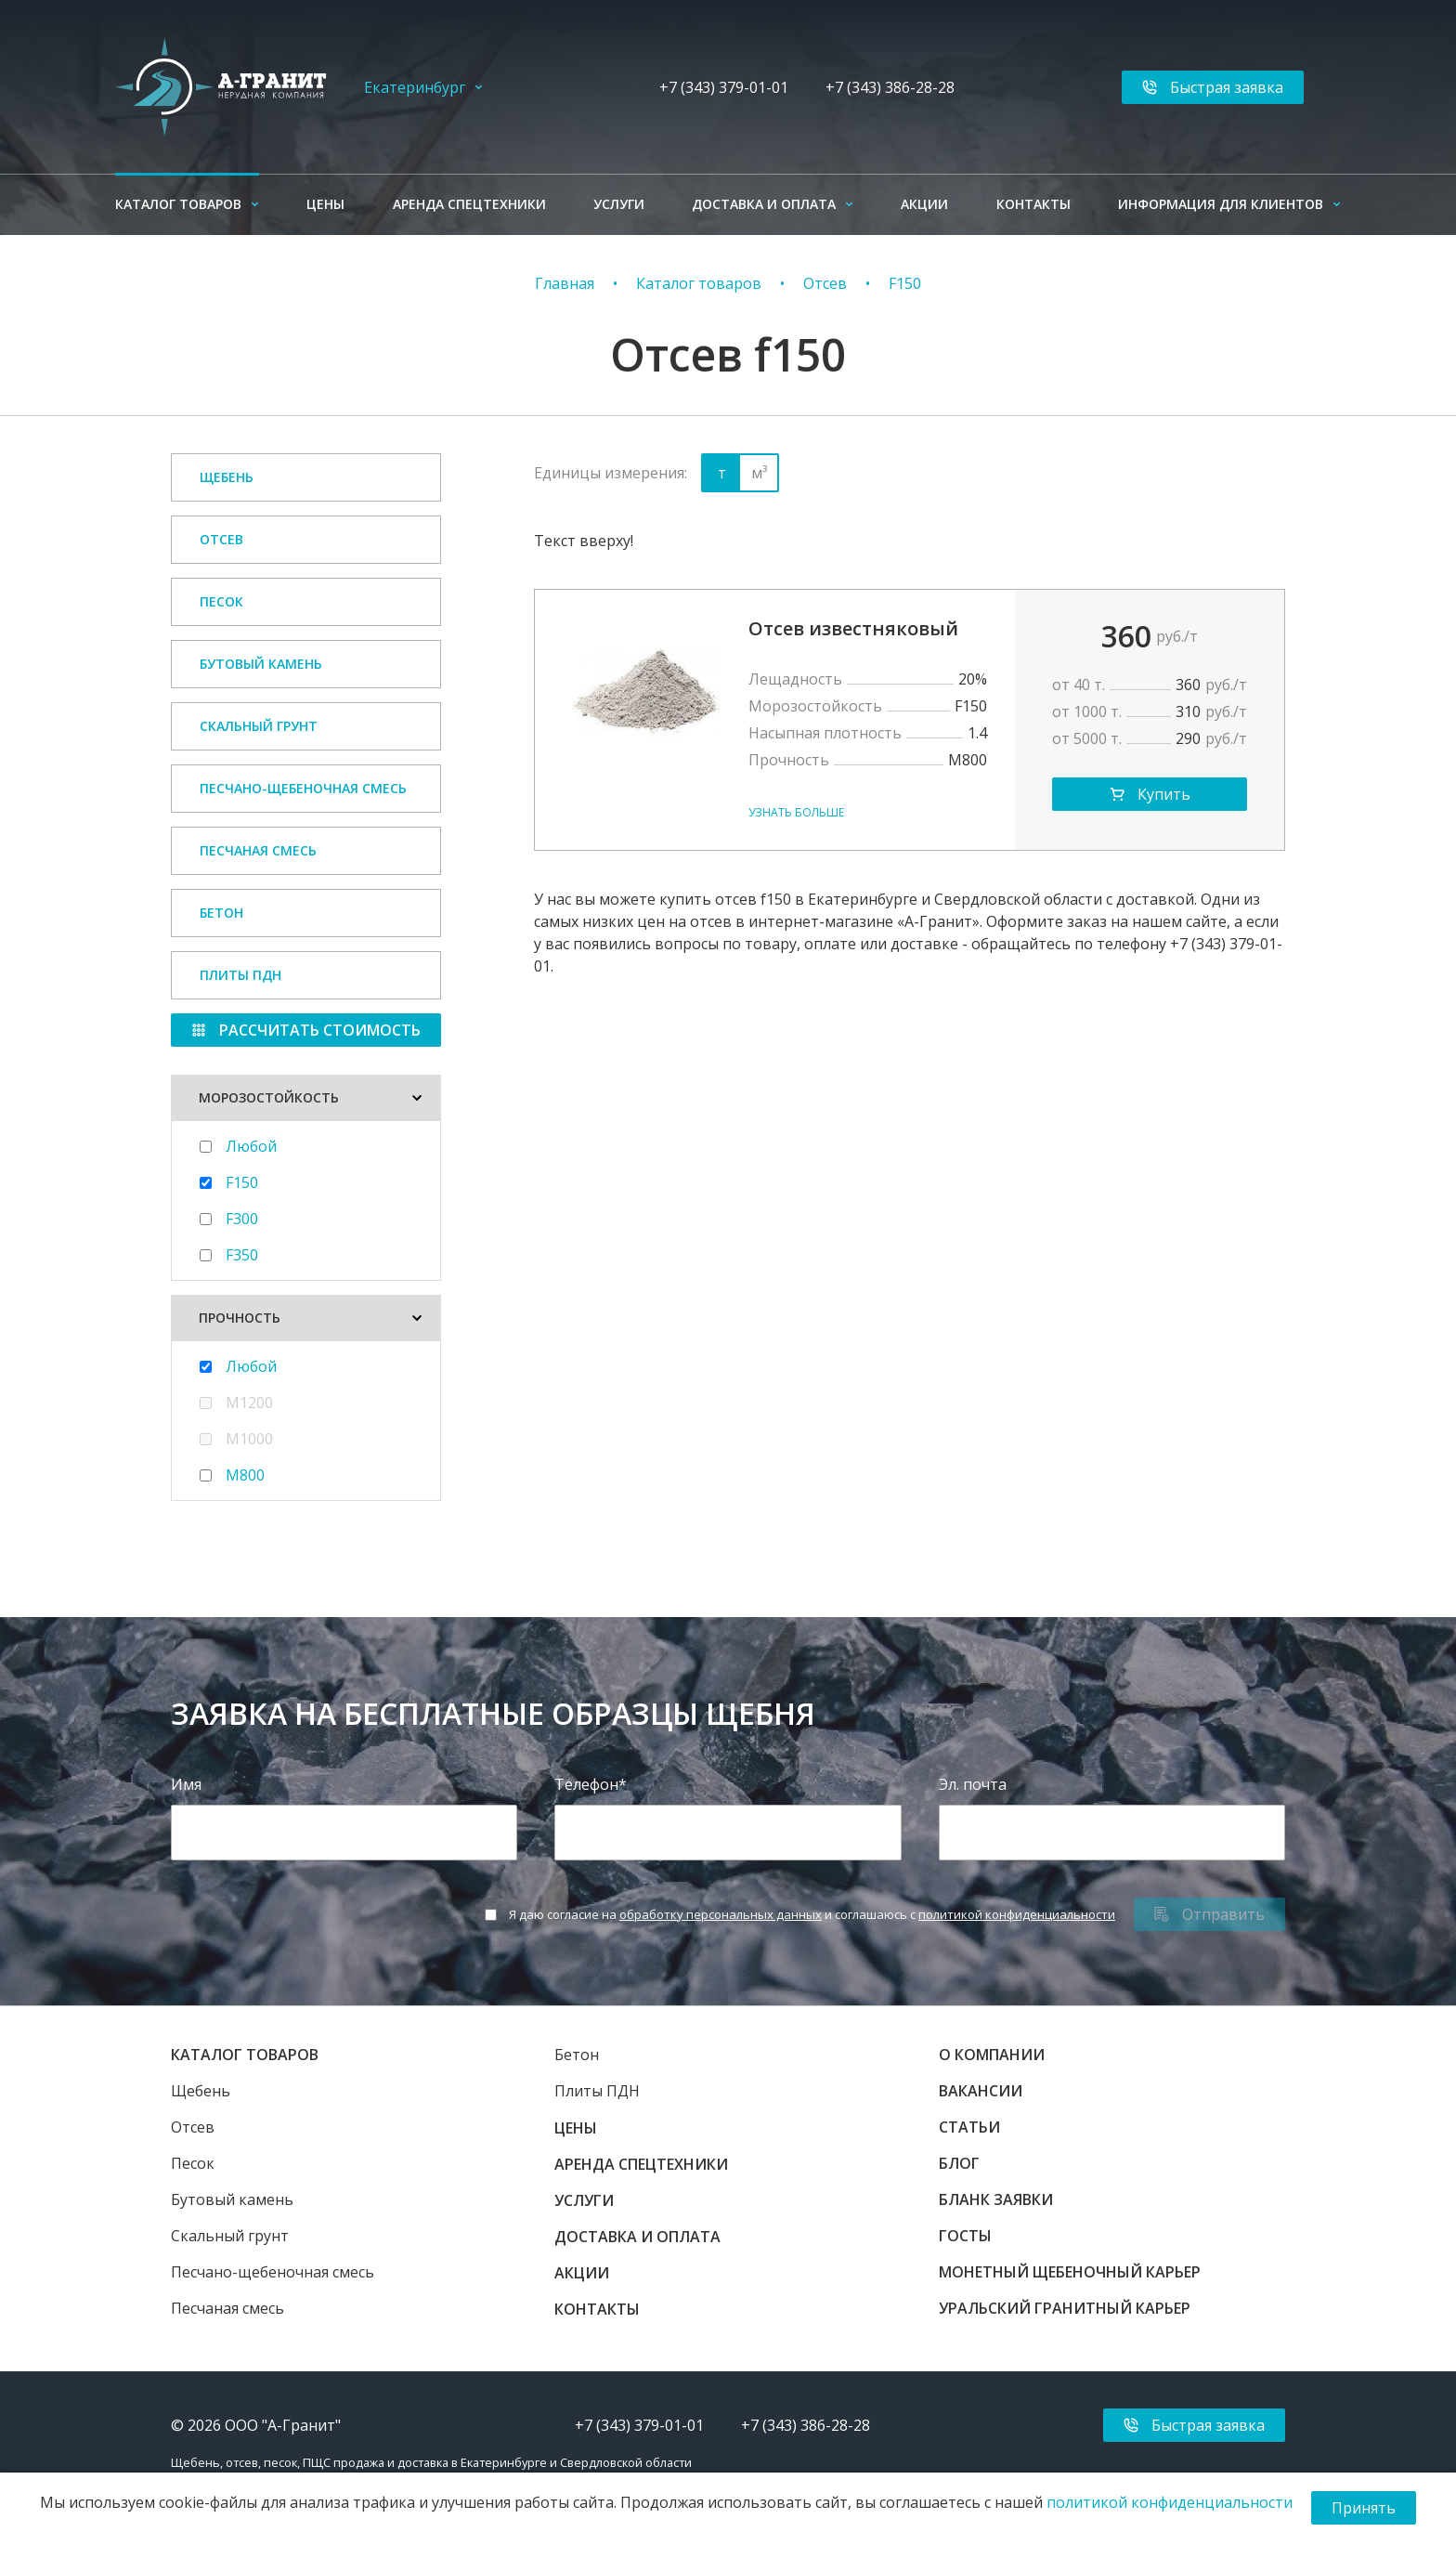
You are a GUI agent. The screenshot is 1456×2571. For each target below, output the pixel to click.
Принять (1364, 2508)
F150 (905, 283)
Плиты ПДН (240, 975)
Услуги (618, 204)
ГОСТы (965, 2235)
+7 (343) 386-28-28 (890, 87)
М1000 (249, 1439)
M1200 (249, 1402)
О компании (992, 2054)
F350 (242, 1255)
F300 (242, 1218)
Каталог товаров (178, 204)
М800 (245, 1475)
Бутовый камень (261, 663)
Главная (564, 283)
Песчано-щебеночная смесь (303, 788)
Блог (959, 2163)
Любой (251, 1146)
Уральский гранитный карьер (1064, 2308)
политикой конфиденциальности (1016, 1914)
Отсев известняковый (853, 629)
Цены (325, 204)
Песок (221, 601)
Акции (924, 204)
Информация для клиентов (1220, 204)
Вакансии (980, 2091)
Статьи (969, 2127)
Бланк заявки (996, 2199)
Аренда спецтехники (469, 204)
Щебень (227, 477)
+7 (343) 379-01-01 (723, 87)
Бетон (221, 912)
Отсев (825, 283)
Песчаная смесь (258, 850)
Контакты (1033, 204)
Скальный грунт (259, 726)
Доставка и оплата (764, 204)
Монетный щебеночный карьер (1070, 2272)
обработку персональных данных (720, 1914)
